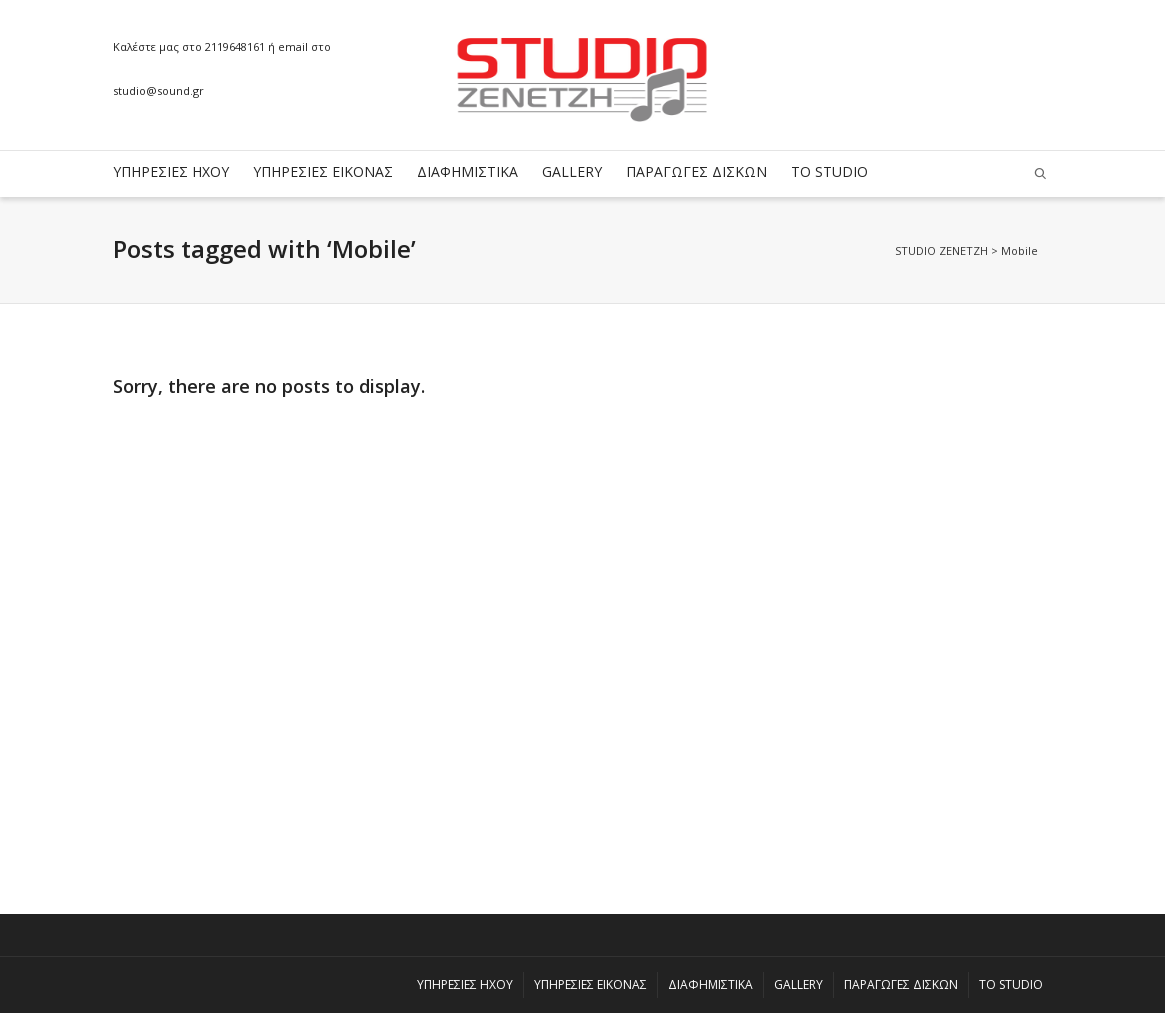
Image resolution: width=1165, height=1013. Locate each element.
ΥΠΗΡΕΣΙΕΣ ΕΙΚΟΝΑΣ (323, 171)
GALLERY (572, 171)
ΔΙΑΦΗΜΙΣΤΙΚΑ (467, 171)
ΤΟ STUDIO (829, 171)
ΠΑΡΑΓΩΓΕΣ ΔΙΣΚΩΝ (696, 171)
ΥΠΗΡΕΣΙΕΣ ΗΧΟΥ (171, 171)
